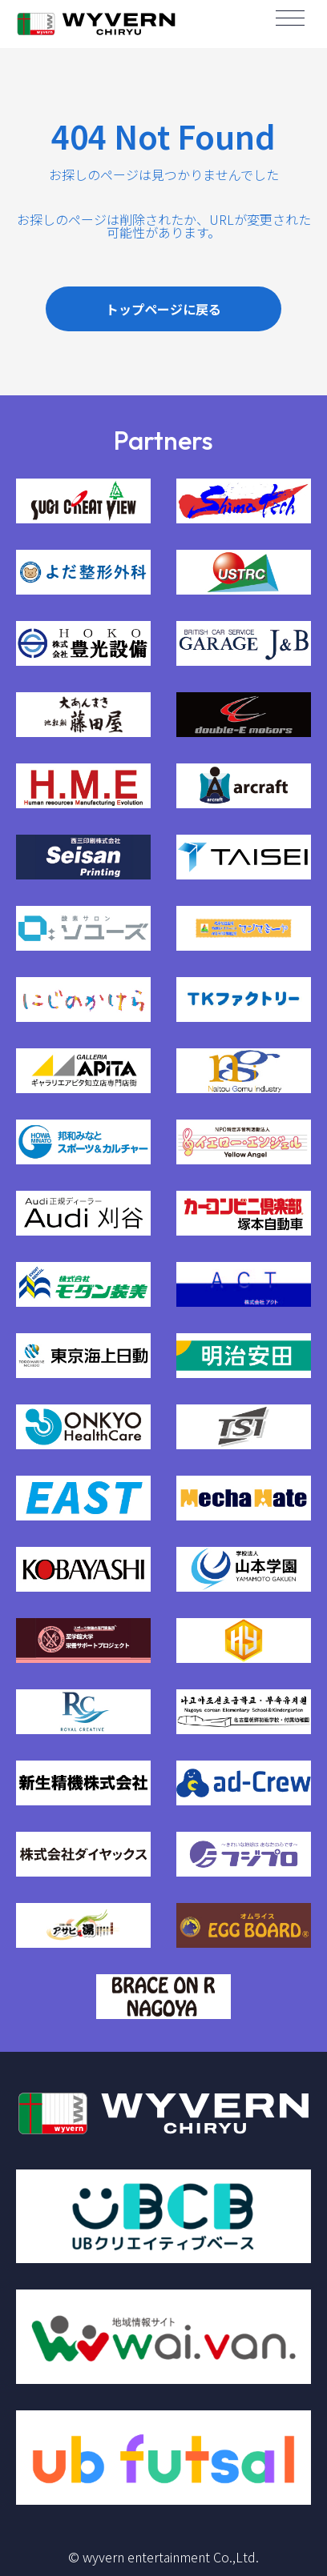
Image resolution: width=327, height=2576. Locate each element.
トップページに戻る (163, 308)
